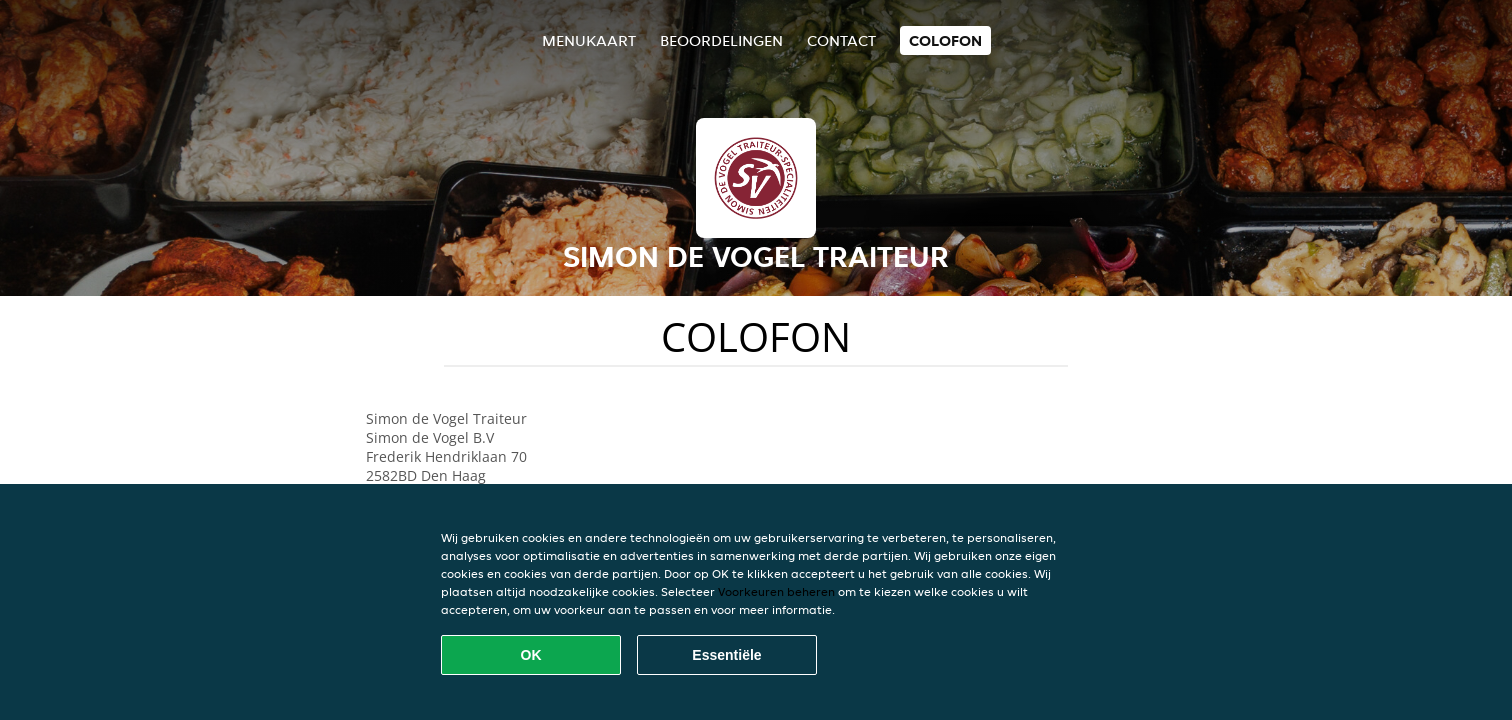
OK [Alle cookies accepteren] (531, 655)
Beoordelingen (721, 40)
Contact (841, 40)
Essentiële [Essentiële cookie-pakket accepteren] (726, 655)
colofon (945, 40)
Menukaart (589, 40)
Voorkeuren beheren (776, 591)
